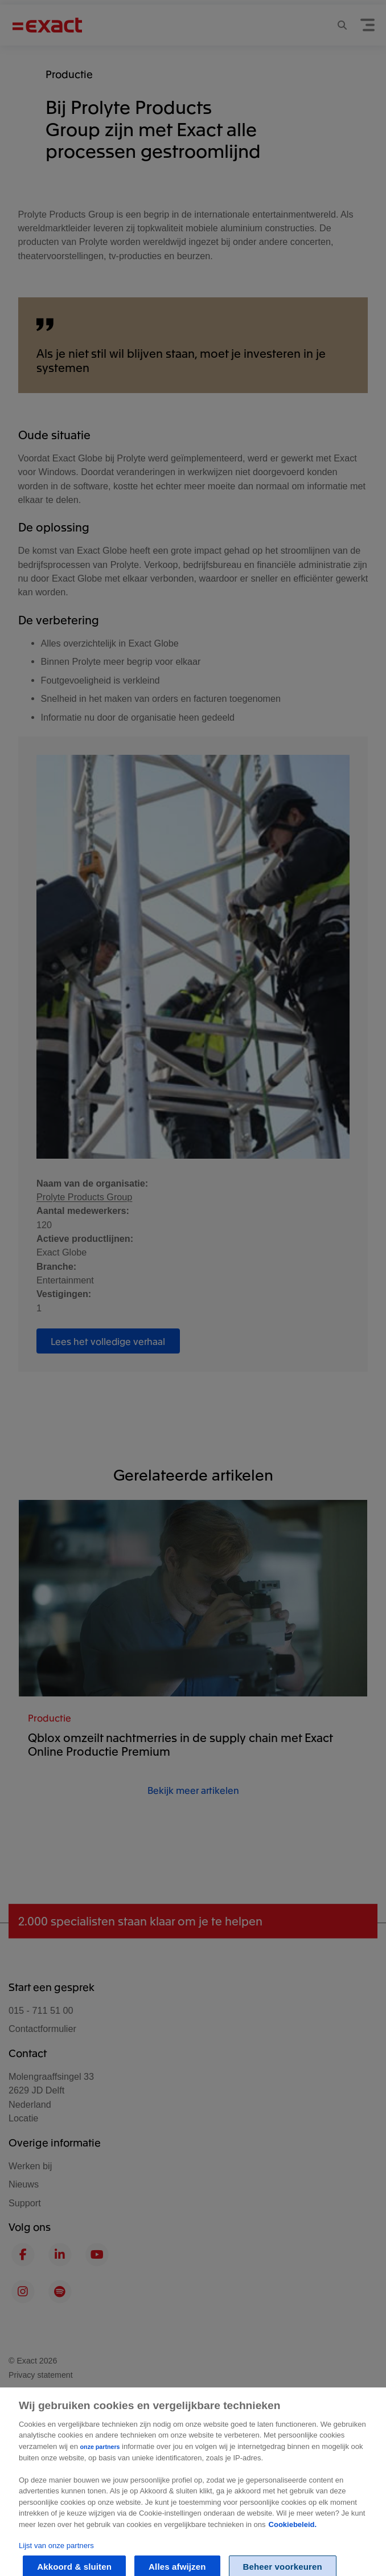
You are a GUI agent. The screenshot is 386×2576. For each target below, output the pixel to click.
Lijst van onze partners (56, 2558)
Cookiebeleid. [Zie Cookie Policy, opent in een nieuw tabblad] (293, 2537)
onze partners (100, 2459)
